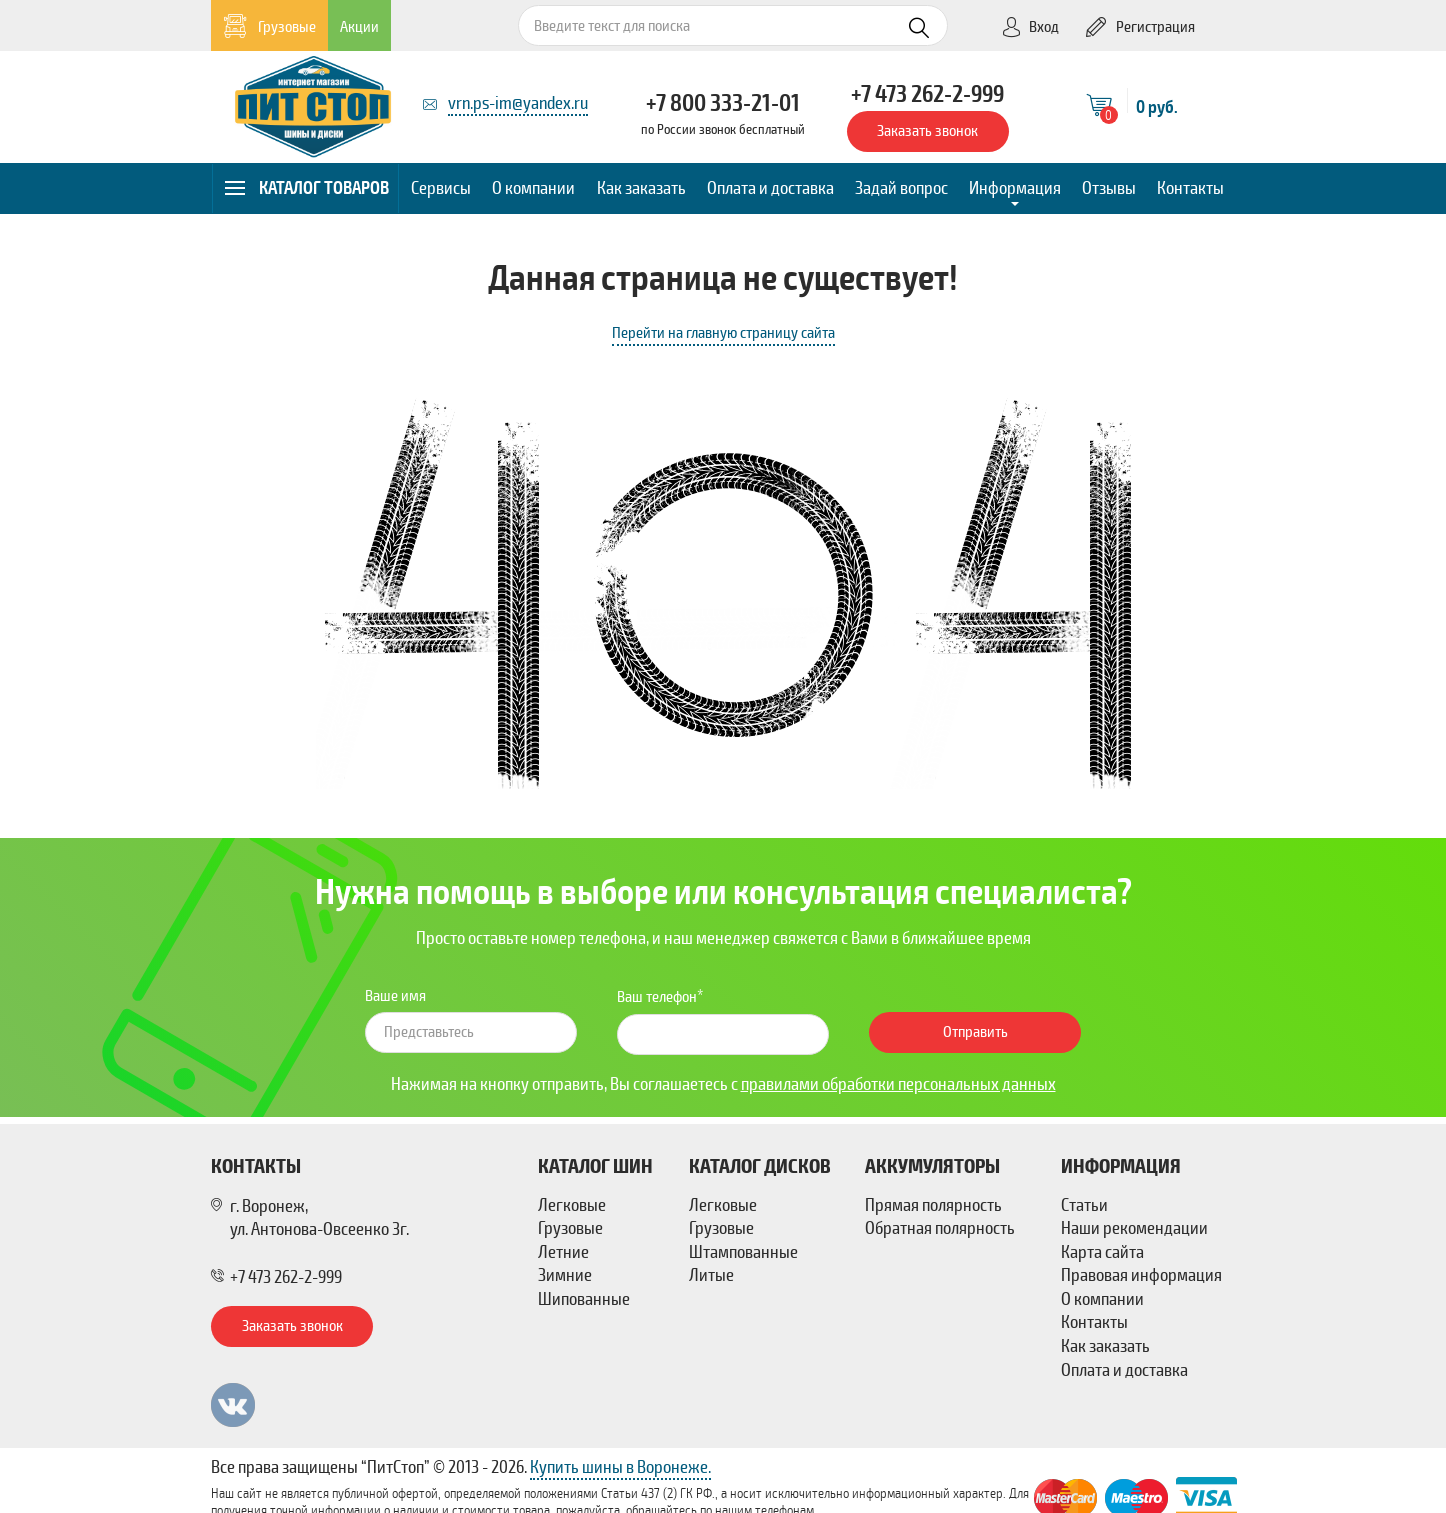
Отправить (975, 1032)
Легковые (572, 1205)
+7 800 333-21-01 (723, 103)
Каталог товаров (306, 188)
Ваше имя (395, 996)
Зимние (565, 1275)
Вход (1030, 27)
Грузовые (269, 26)
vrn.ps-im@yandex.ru (518, 103)
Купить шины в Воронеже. (620, 1467)
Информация (1015, 188)
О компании (533, 188)
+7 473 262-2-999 (927, 94)
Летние (563, 1252)
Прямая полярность (933, 1205)
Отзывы (1109, 188)
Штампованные (743, 1252)
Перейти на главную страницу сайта (723, 333)
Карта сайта (1102, 1252)
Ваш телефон (657, 997)
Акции (359, 27)
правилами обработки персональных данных (898, 1084)
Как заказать (641, 188)
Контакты (1190, 188)
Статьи (1084, 1205)
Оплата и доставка (770, 188)
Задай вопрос (901, 188)
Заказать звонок (927, 131)
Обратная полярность (940, 1228)
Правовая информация (1141, 1275)
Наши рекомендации (1134, 1228)
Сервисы (441, 188)
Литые (711, 1275)
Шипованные (584, 1299)
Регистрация (1140, 27)
